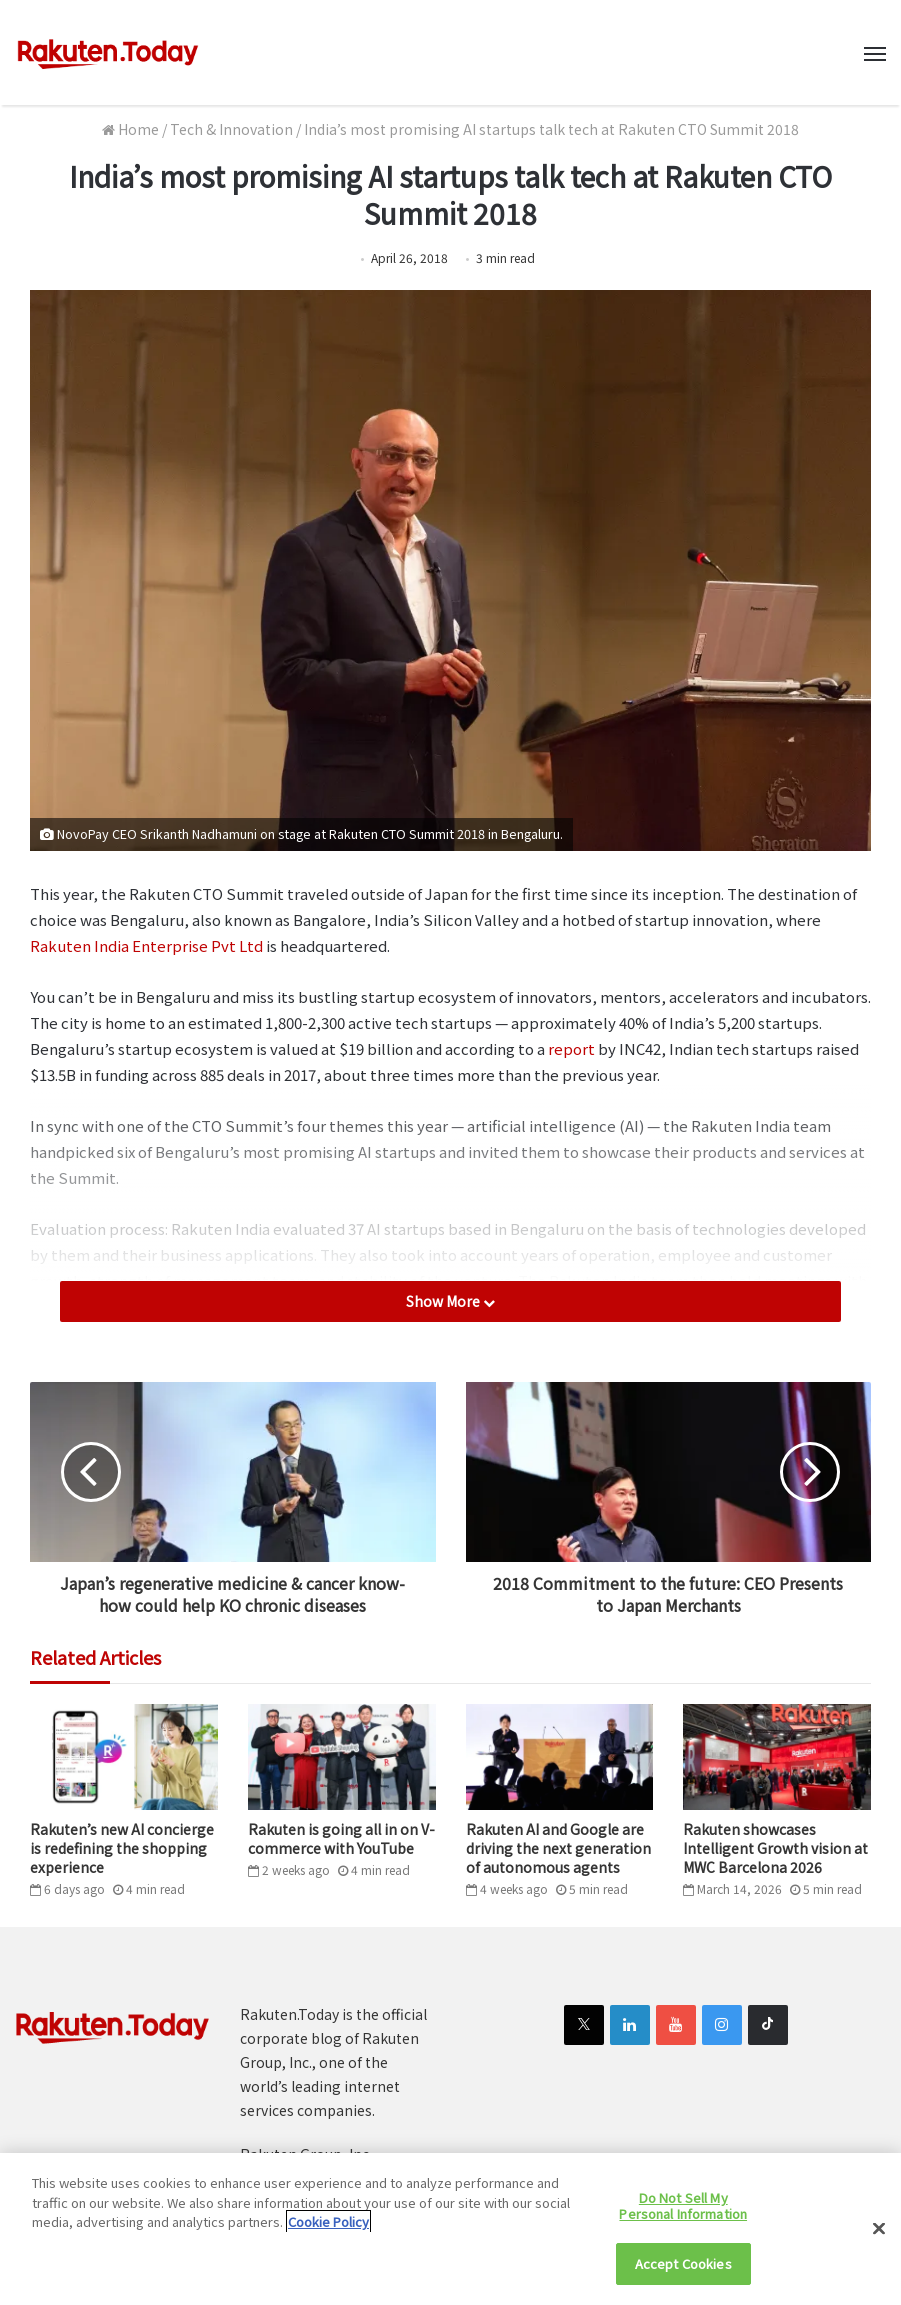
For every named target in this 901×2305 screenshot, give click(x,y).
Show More (450, 1301)
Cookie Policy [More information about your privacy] (328, 2221)
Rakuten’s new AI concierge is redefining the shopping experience (122, 1848)
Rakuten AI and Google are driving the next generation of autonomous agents (558, 1848)
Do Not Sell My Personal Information (683, 2205)
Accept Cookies (683, 2263)
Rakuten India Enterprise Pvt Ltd (146, 945)
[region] (450, 2229)
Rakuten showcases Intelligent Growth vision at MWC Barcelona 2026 (775, 1848)
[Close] (879, 2229)
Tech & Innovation (231, 129)
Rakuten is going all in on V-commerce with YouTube (341, 1838)
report (571, 1048)
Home (130, 129)
